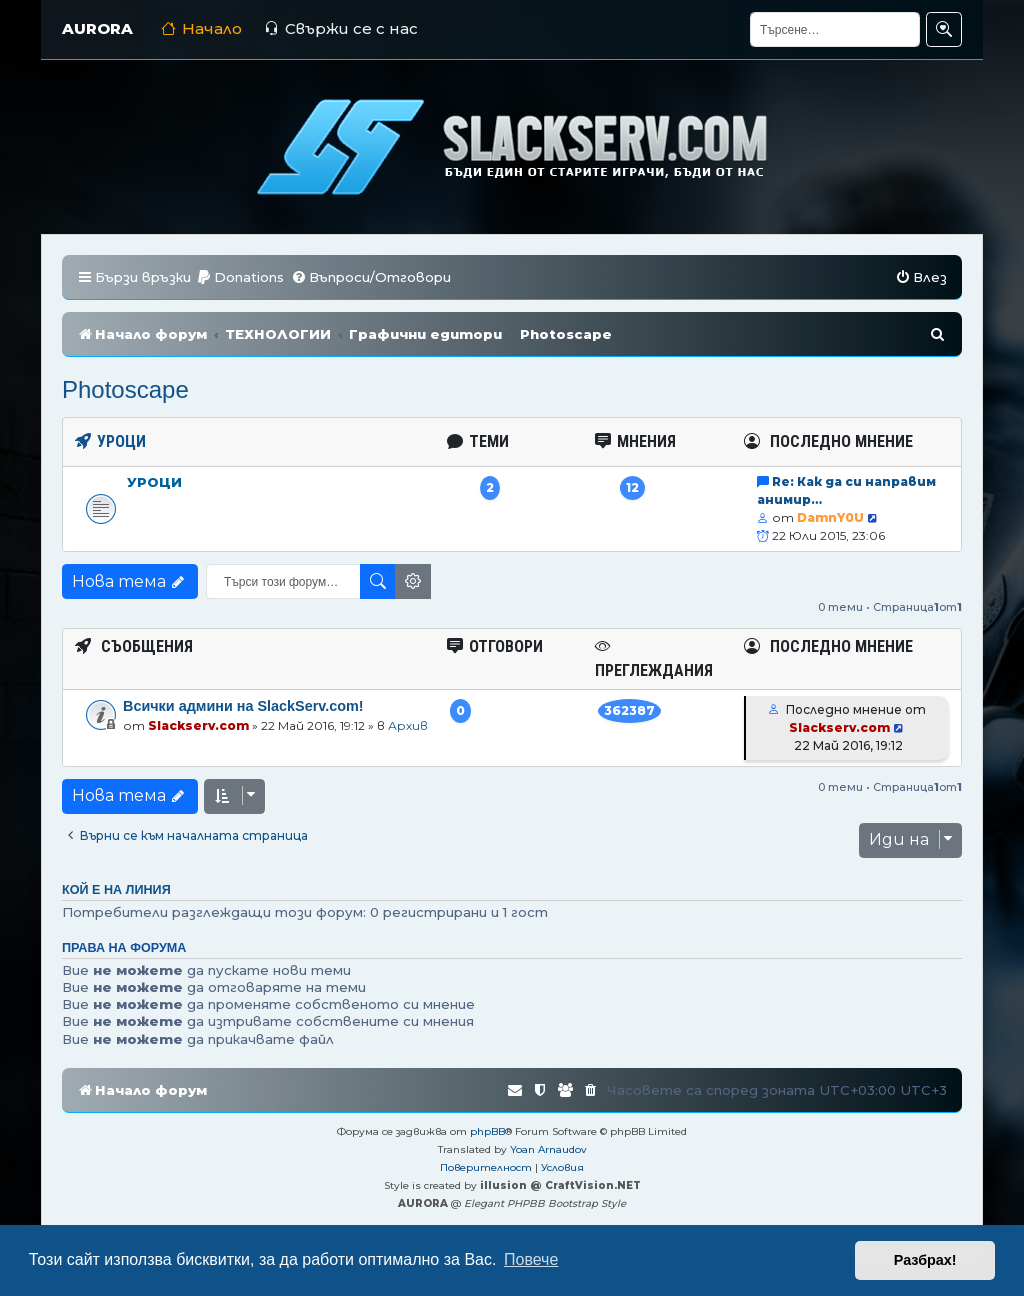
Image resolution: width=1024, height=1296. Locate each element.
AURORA (97, 28)
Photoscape (125, 389)
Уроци (154, 482)
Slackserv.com (198, 725)
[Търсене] (835, 29)
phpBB (487, 1131)
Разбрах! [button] (925, 1260)
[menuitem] (240, 277)
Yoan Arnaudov (548, 1149)
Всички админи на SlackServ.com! (243, 706)
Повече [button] (531, 1259)
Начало (201, 28)
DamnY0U (830, 517)
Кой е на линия (116, 890)
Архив (408, 725)
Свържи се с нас (341, 28)
